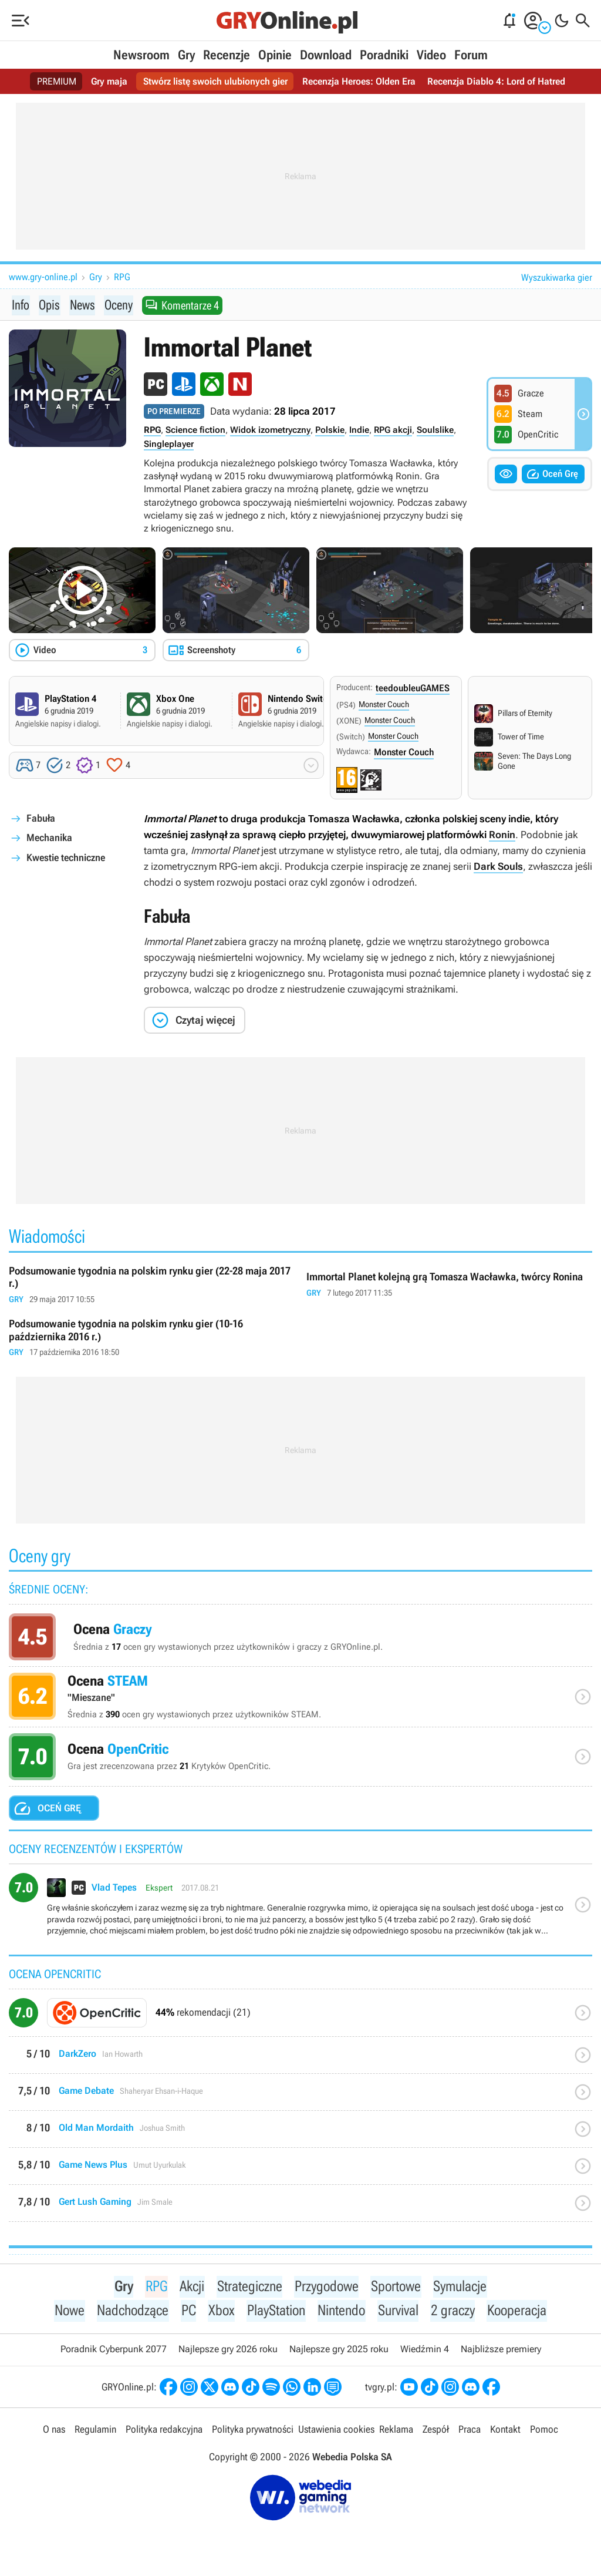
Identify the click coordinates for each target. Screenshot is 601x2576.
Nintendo (343, 2312)
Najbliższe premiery (501, 2351)
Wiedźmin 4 (424, 2351)
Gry (186, 55)
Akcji (189, 2287)
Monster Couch (384, 704)
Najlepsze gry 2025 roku (339, 2351)
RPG (122, 277)
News (82, 305)
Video (431, 55)
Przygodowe (326, 2287)
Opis (49, 305)
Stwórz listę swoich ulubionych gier (215, 81)
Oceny (119, 305)
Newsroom (141, 55)
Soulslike (435, 430)
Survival (401, 2312)
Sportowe (397, 2287)
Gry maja (109, 81)
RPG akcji (393, 430)
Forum (471, 55)
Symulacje (463, 2287)
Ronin (502, 835)
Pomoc (544, 2431)
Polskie (330, 430)
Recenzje (226, 55)
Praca (469, 2431)
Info (20, 305)
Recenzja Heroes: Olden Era (359, 81)
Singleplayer (169, 444)
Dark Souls (498, 867)
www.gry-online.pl (43, 277)
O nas (54, 2431)
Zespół (436, 2431)
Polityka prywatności (252, 2431)
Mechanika (49, 838)
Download (326, 55)
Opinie (275, 55)
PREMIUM (56, 81)
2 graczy (456, 2312)
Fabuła (40, 819)
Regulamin (95, 2431)
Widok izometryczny (270, 430)
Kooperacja (521, 2312)
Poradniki (384, 55)
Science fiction (195, 430)
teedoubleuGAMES (413, 688)
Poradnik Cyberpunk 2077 (113, 2351)
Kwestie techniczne (65, 858)
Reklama (396, 2431)
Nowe (65, 2312)
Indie (359, 430)
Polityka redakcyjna (164, 2431)
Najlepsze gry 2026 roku (228, 2351)
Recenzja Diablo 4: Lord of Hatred (496, 81)
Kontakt (505, 2431)
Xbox (219, 2312)
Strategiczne (247, 2287)
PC (186, 2312)
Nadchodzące (130, 2312)
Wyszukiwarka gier (556, 277)
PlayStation (275, 2312)
